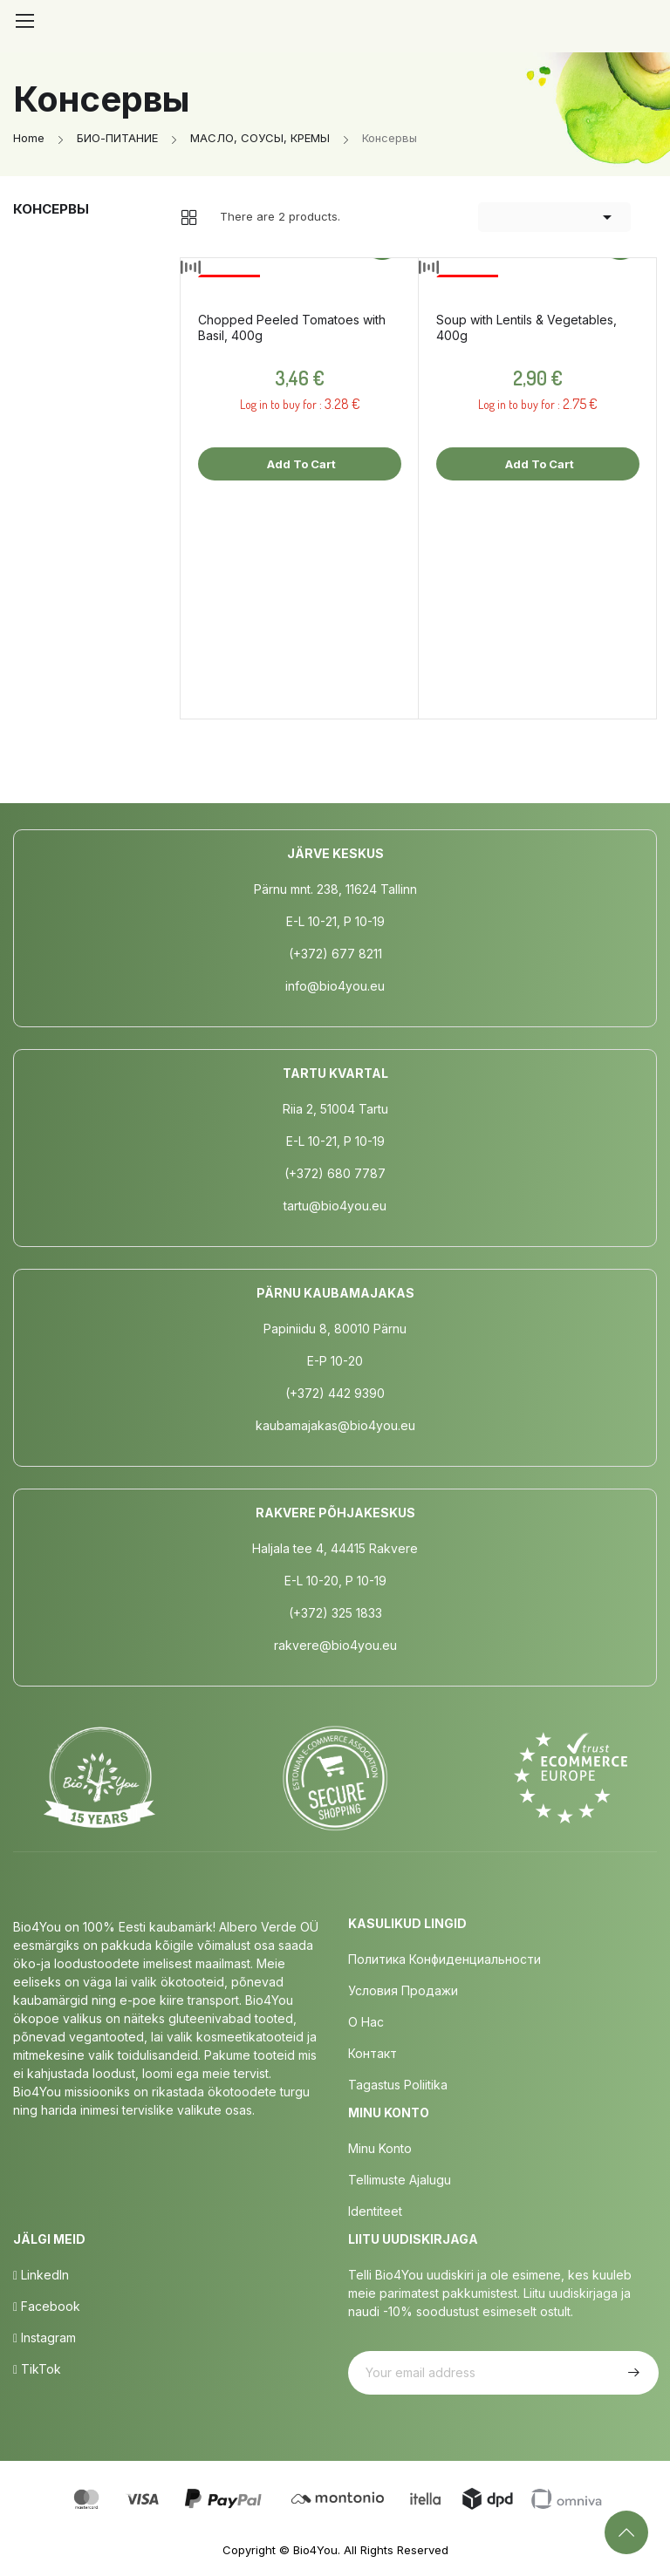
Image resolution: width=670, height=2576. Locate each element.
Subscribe (632, 2373)
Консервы (51, 208)
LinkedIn (41, 2274)
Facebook (46, 2306)
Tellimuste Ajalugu (399, 2179)
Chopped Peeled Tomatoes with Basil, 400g (292, 327)
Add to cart (300, 464)
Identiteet (375, 2211)
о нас (366, 2021)
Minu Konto (380, 2148)
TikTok (37, 2368)
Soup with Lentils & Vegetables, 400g (526, 327)
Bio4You (315, 2550)
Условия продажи (403, 1990)
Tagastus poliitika (398, 2084)
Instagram (44, 2337)
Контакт (372, 2053)
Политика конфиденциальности (444, 1959)
